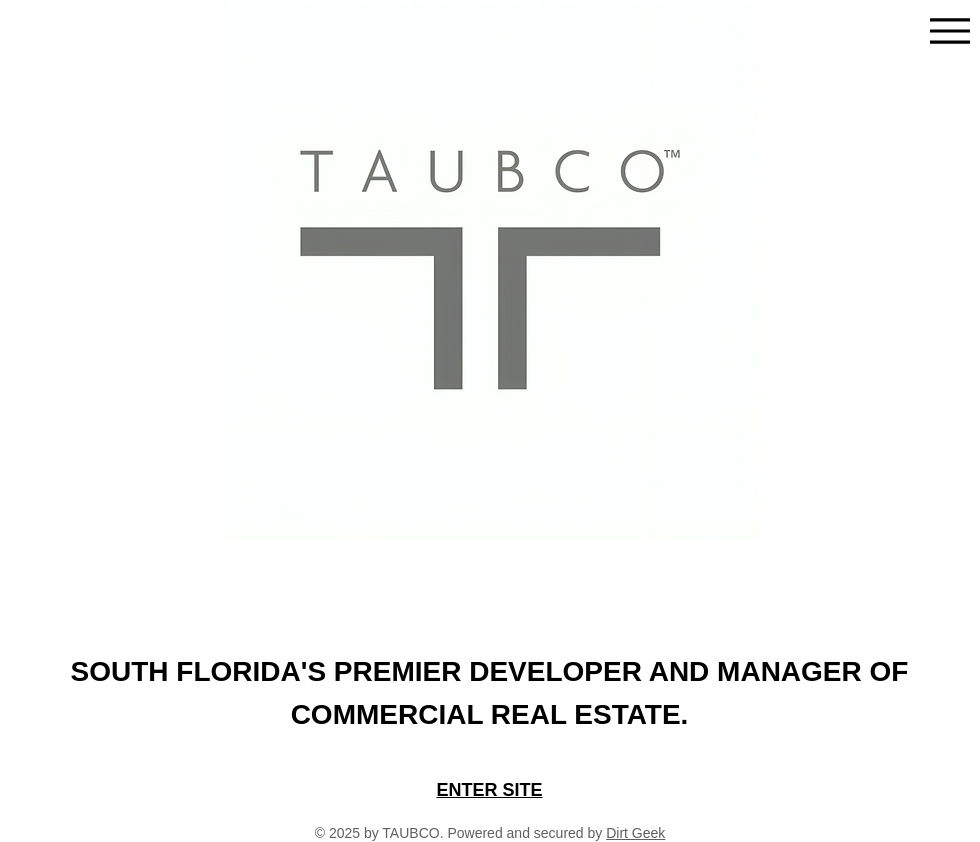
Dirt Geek (635, 833)
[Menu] (949, 30)
